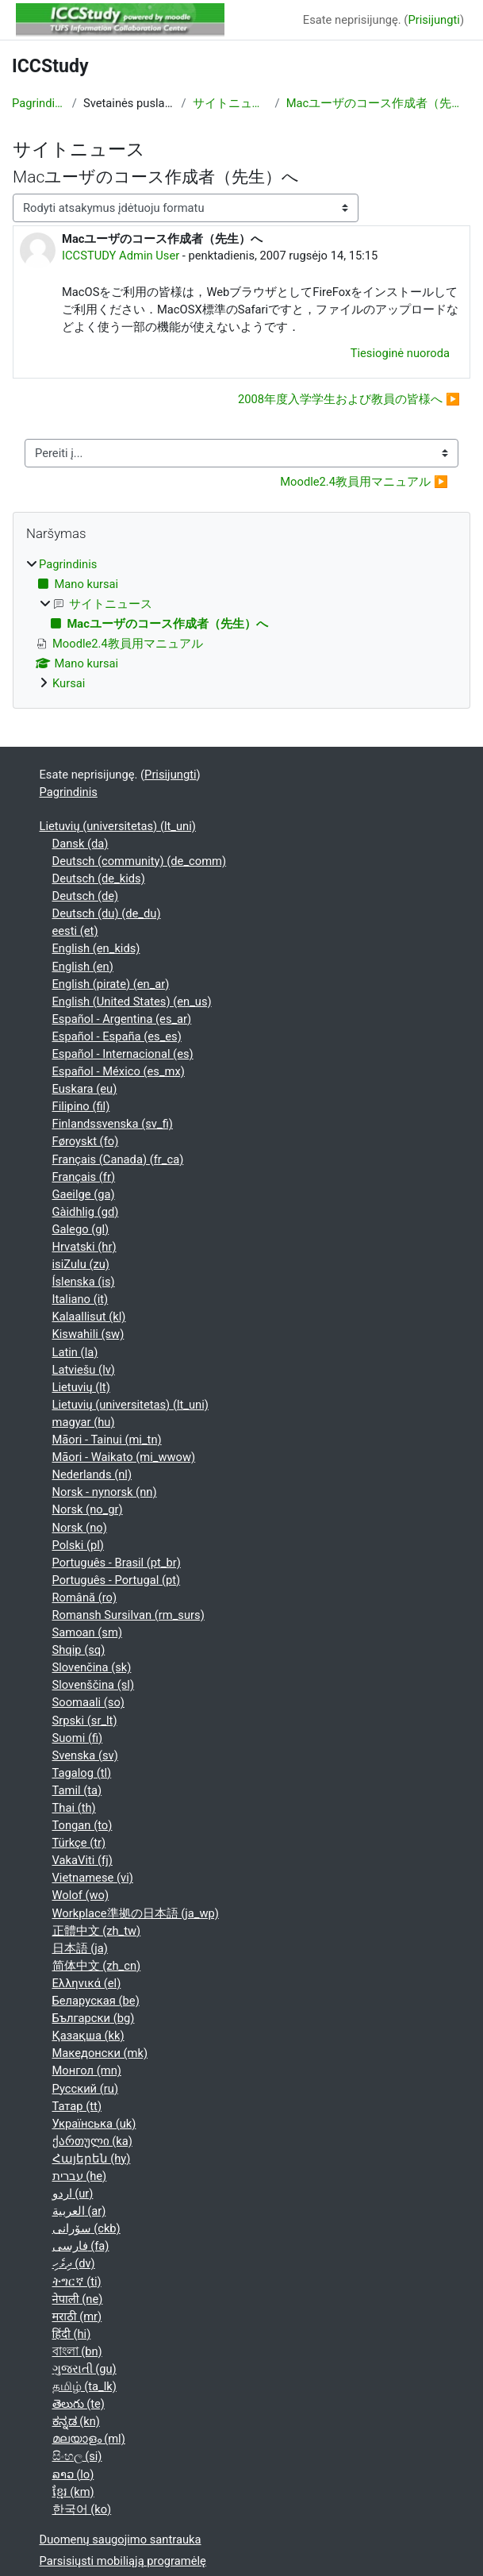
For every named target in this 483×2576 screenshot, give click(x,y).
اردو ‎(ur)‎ (73, 2193)
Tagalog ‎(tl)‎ (82, 1773)
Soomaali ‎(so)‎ (88, 1702)
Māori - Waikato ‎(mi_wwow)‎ (124, 1457)
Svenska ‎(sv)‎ (85, 1755)
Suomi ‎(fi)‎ (77, 1738)
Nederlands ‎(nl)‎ (92, 1474)
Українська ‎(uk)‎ (94, 2124)
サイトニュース (231, 103)
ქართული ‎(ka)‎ (92, 2141)
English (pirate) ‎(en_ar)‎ (111, 984)
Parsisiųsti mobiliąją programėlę (123, 2561)
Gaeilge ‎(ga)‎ (83, 1194)
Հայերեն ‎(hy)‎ (91, 2158)
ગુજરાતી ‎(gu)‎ (84, 2369)
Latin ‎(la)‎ (75, 1352)
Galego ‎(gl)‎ (80, 1229)
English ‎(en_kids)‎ (96, 948)
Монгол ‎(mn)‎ (86, 2070)
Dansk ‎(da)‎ (80, 843)
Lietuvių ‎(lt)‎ (81, 1387)
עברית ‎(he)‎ (79, 2176)
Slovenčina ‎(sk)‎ (92, 1667)
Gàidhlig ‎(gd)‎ (85, 1212)
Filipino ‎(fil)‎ (81, 1106)
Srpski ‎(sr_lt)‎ (84, 1720)
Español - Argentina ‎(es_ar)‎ (122, 1019)
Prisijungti (433, 20)
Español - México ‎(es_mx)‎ (118, 1071)
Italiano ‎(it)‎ (80, 1299)
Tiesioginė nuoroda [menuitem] (400, 353)
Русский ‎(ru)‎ (85, 2089)
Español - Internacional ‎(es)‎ (123, 1054)
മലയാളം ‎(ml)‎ (88, 2439)
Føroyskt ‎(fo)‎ (85, 1141)
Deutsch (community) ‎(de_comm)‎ (139, 861)
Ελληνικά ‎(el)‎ (86, 1983)
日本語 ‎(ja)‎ (80, 1948)
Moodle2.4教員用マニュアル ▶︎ (364, 482)
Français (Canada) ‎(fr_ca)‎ (118, 1159)
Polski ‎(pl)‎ (78, 1545)
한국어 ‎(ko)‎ (82, 2509)
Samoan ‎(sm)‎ (87, 1632)
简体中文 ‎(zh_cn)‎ (96, 1966)
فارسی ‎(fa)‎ (80, 2246)
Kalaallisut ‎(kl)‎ (89, 1316)
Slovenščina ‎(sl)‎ (93, 1685)
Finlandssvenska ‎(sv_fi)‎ (112, 1124)
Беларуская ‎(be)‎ (96, 2001)
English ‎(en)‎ (82, 966)
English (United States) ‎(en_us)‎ (132, 1001)
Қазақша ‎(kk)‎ (88, 2035)
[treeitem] (241, 624)
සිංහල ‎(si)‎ (77, 2456)
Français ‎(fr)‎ (84, 1177)
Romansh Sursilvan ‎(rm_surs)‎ (128, 1615)
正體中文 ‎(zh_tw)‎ (96, 1931)
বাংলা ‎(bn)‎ (77, 2351)
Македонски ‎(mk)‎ (100, 2053)
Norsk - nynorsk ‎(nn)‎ (104, 1492)
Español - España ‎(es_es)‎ (117, 1036)
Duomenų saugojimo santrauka (120, 2539)
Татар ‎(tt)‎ (77, 2106)
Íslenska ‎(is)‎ (83, 1282)
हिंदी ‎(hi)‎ (71, 2334)
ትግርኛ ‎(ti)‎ (77, 2281)
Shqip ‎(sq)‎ (78, 1650)
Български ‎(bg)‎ (93, 2018)
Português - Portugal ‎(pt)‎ (116, 1580)
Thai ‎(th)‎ (74, 1808)
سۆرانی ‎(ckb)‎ (86, 2228)
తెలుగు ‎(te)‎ (78, 2404)
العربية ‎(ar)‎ (79, 2211)
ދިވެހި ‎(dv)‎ (73, 2263)
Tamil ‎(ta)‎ (77, 1790)
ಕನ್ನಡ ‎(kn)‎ (76, 2421)
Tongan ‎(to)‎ (82, 1825)
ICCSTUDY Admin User (120, 255)
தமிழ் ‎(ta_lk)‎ (84, 2386)
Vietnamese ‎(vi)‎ (92, 1877)
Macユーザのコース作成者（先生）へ (378, 103)
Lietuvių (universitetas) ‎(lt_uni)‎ (118, 826)
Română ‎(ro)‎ (84, 1597)
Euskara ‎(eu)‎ (84, 1089)
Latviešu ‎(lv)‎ (84, 1370)
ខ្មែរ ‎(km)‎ (73, 2492)
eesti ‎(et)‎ (75, 931)
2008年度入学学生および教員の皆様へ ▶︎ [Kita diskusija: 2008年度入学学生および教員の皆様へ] (349, 399)
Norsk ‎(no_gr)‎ (87, 1509)
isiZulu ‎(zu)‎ (80, 1264)
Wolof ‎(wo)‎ (80, 1895)
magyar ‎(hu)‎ (83, 1422)
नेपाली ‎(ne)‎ (77, 2299)
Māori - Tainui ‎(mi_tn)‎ (107, 1439)
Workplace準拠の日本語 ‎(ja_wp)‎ (135, 1913)
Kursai (68, 683)
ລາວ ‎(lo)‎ (73, 2474)
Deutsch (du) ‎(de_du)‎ (106, 913)
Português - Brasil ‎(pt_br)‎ (116, 1562)
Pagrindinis (39, 103)
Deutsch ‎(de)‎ (85, 896)
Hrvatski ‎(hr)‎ (84, 1247)
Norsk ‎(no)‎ (79, 1528)
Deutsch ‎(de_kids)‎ (98, 878)
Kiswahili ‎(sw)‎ (88, 1334)
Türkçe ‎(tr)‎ (79, 1843)
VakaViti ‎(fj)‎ (82, 1860)
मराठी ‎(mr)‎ (77, 2316)
